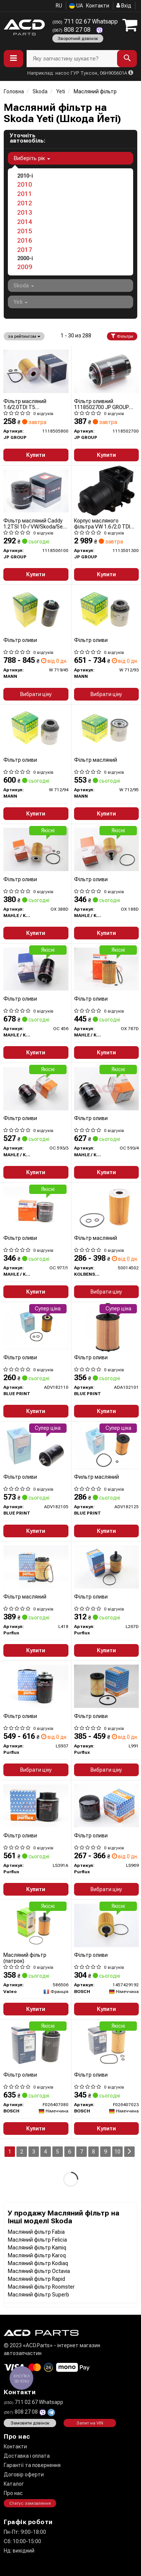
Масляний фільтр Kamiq (37, 2248)
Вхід (123, 6)
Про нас (13, 2493)
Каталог (14, 2484)
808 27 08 (72, 29)
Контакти (97, 6)
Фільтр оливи (20, 640)
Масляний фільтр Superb (38, 2295)
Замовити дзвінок (29, 2423)
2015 (24, 231)
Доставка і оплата (27, 2456)
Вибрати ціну (36, 694)
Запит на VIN (89, 2423)
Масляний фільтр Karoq (37, 2255)
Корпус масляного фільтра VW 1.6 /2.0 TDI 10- (102, 523)
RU (59, 6)
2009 (24, 267)
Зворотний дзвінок (78, 38)
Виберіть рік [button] (31, 158)
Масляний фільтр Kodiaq (38, 2263)
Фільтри (122, 336)
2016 (24, 240)
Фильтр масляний (96, 1477)
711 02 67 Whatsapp (85, 21)
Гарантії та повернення (32, 2465)
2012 (24, 203)
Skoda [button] (23, 285)
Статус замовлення (30, 2503)
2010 (24, 184)
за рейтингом (24, 336)
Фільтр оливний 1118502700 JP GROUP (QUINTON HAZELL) (101, 404)
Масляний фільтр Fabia (36, 2232)
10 (117, 2152)
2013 (24, 212)
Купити (35, 455)
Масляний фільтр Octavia (39, 2271)
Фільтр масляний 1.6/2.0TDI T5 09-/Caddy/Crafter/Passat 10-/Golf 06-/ (34, 404)
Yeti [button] (20, 302)
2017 (24, 249)
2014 (24, 221)
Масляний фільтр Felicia (37, 2240)
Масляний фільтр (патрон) (24, 1958)
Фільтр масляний (95, 760)
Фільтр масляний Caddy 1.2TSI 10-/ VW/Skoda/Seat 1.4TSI (35, 523)
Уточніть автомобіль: (27, 138)
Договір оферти (24, 2474)
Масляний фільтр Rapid (36, 2279)
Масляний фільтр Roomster (41, 2287)
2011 (24, 193)
